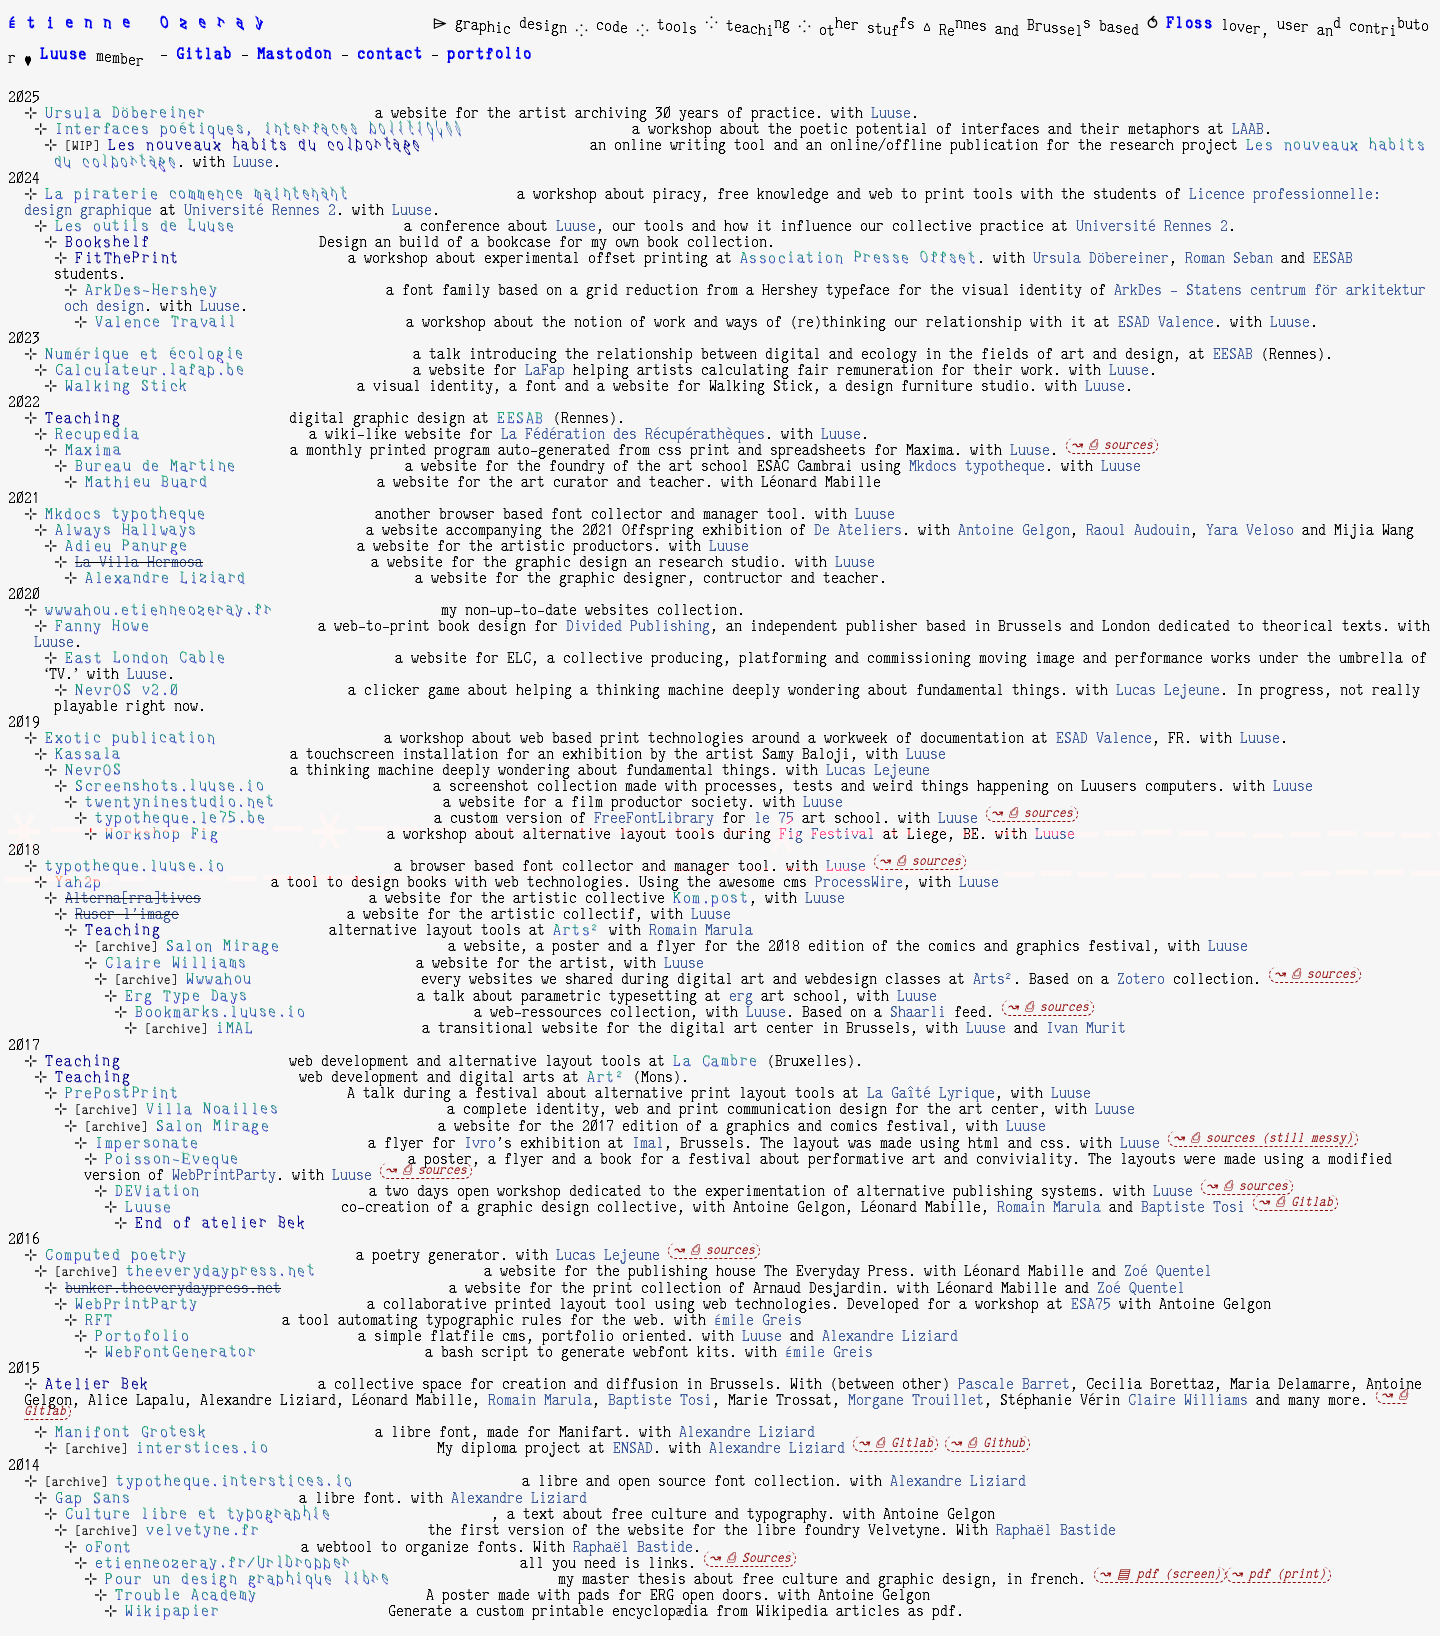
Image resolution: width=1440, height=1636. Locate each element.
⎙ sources (1121, 445)
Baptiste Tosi (1193, 1208)
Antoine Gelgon (1014, 531)
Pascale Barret (1014, 1385)
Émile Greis (758, 1321)
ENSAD (633, 1449)
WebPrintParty (224, 1176)
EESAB (1333, 259)
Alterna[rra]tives (133, 899)
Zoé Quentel (1168, 1272)
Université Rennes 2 (260, 211)
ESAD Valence (1166, 323)
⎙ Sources (759, 1558)
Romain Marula (701, 931)
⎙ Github (996, 1443)
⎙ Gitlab (1304, 1202)
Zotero (1141, 980)
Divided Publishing (638, 627)
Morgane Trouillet (916, 1401)
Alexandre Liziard (890, 1337)
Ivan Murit (1086, 1029)
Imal (648, 1144)
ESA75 (1091, 1305)
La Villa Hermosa (139, 563)
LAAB (1248, 130)
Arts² (993, 980)
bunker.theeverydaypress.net (173, 1289)
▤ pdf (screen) (1169, 1574)
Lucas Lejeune (1168, 691)
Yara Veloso (1250, 531)
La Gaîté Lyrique (931, 1094)
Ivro (480, 1144)
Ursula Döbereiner (1101, 259)
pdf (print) (1287, 1574)
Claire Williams (1188, 1401)
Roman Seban (1229, 259)
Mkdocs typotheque (977, 467)
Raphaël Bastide (1056, 1531)
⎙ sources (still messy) (1272, 1138)
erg (741, 997)
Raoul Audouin (1138, 531)
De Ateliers (858, 531)
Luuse (891, 114)
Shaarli (918, 1013)
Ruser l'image (127, 915)
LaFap (545, 371)
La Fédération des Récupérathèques (633, 435)
